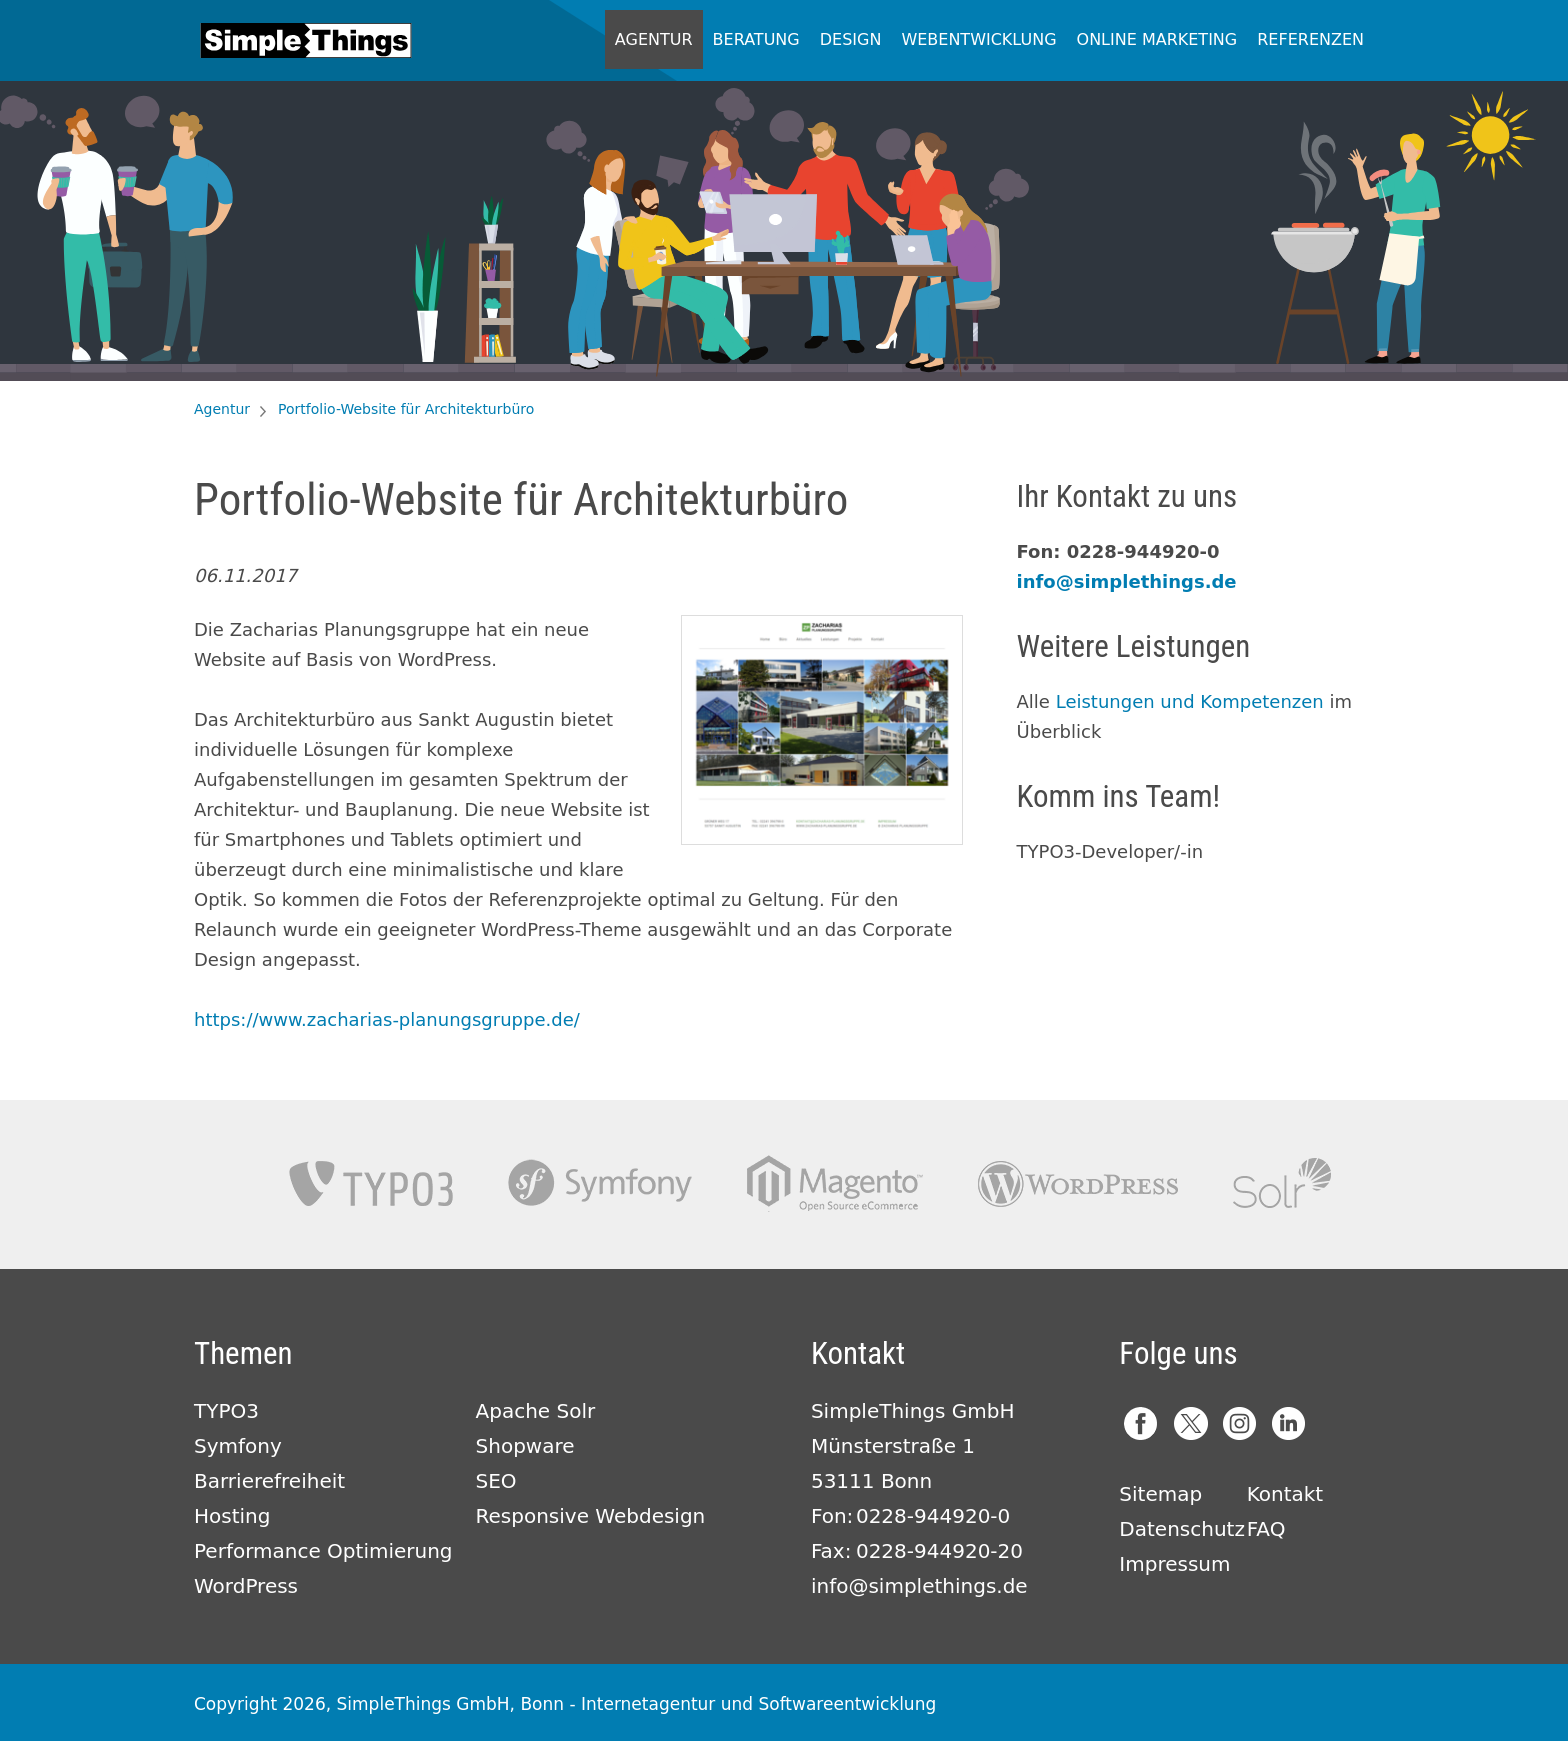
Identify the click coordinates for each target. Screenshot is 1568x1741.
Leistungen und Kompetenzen (1190, 701)
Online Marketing (1157, 39)
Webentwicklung (978, 39)
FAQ (1266, 1529)
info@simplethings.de (1127, 581)
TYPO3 (371, 1183)
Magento (835, 1183)
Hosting (232, 1516)
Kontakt (1285, 1494)
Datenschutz (1182, 1529)
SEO (496, 1481)
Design (851, 39)
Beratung (756, 39)
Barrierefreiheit (269, 1481)
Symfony (600, 1183)
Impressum (1174, 1564)
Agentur (654, 39)
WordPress (246, 1586)
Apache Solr (1282, 1183)
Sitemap (1160, 1494)
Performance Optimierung (323, 1551)
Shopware (525, 1446)
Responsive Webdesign (591, 1516)
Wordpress (1078, 1183)
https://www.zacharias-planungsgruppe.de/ (387, 1019)
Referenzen (1310, 39)
